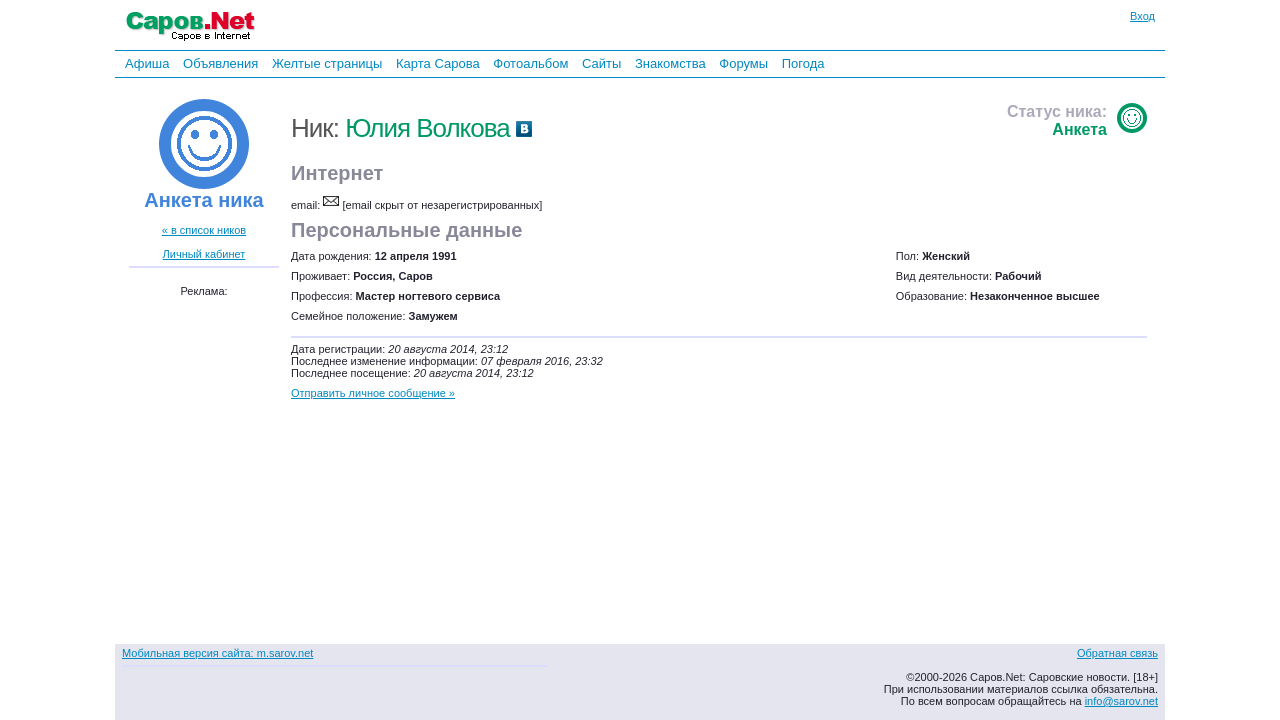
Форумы (743, 63)
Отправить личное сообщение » (373, 393)
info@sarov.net (1121, 701)
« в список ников (204, 230)
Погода (803, 63)
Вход (1142, 16)
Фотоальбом (530, 63)
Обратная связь (1117, 653)
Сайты (601, 63)
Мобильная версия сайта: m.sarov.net (217, 653)
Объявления (220, 63)
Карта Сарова (438, 63)
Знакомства (670, 63)
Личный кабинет (204, 254)
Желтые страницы (327, 63)
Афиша (147, 63)
